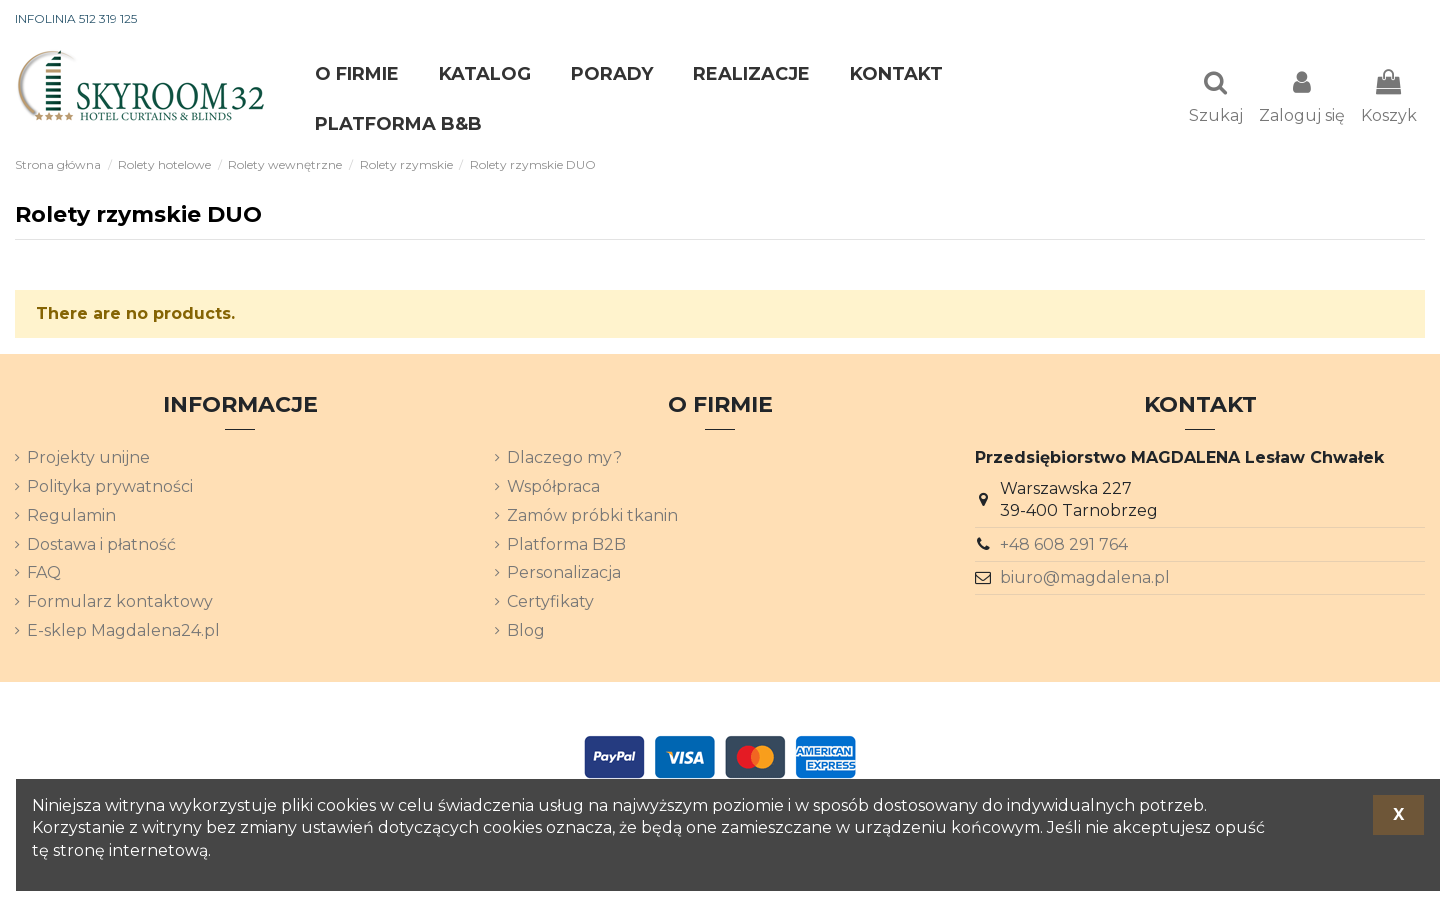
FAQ (44, 574)
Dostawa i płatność (101, 546)
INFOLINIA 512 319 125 (76, 18)
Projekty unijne (88, 459)
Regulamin (71, 517)
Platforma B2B (566, 546)
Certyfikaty (550, 603)
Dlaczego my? (564, 459)
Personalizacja (564, 574)
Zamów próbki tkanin (592, 517)
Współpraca (553, 488)
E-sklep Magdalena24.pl (123, 632)
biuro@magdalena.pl (1085, 579)
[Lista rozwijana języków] (1389, 20)
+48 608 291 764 (1064, 546)
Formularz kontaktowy (120, 603)
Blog (526, 632)
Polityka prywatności (110, 488)
